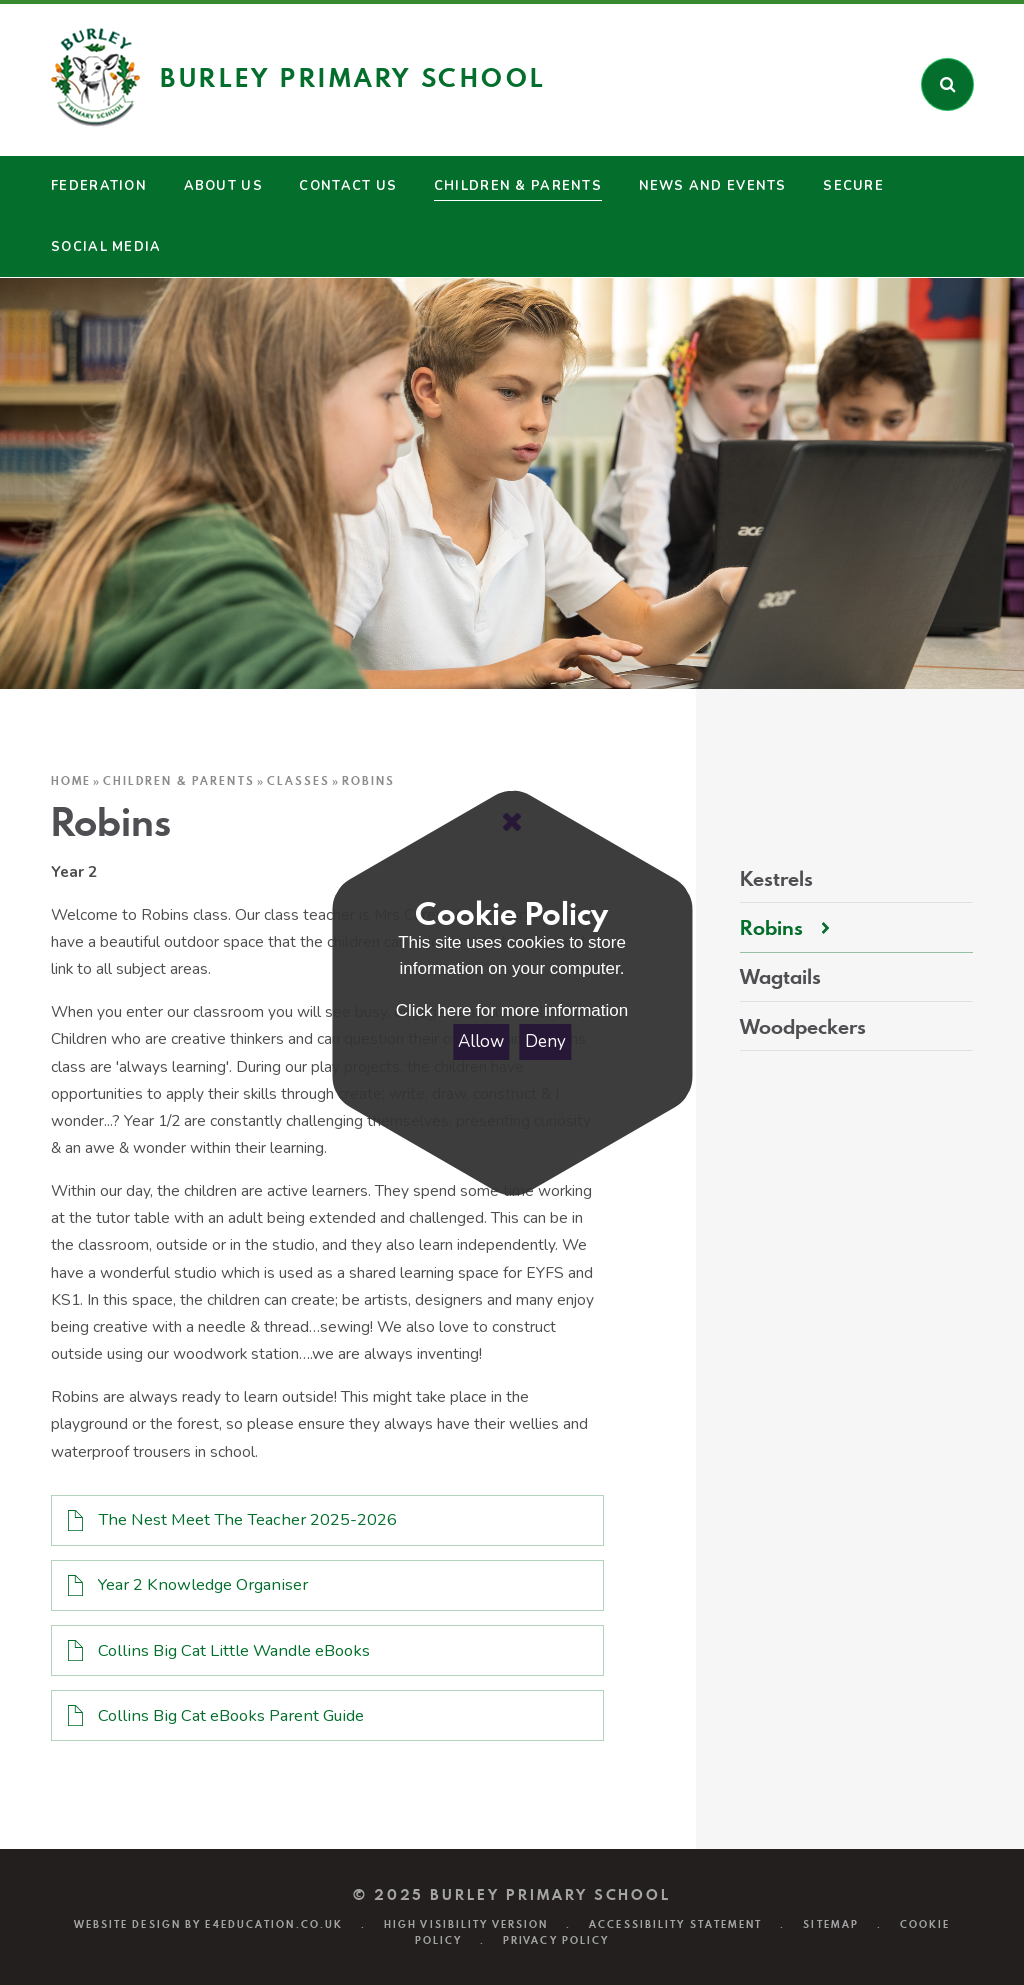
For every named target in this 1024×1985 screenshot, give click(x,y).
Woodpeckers (803, 1027)
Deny (545, 1041)
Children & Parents (178, 781)
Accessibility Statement (675, 1924)
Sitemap (831, 1924)
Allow (481, 1041)
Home (71, 781)
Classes (298, 781)
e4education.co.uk (274, 1924)
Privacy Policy (556, 1940)
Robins (368, 781)
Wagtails (780, 977)
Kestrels (776, 879)
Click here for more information (512, 1010)
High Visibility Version (466, 1924)
